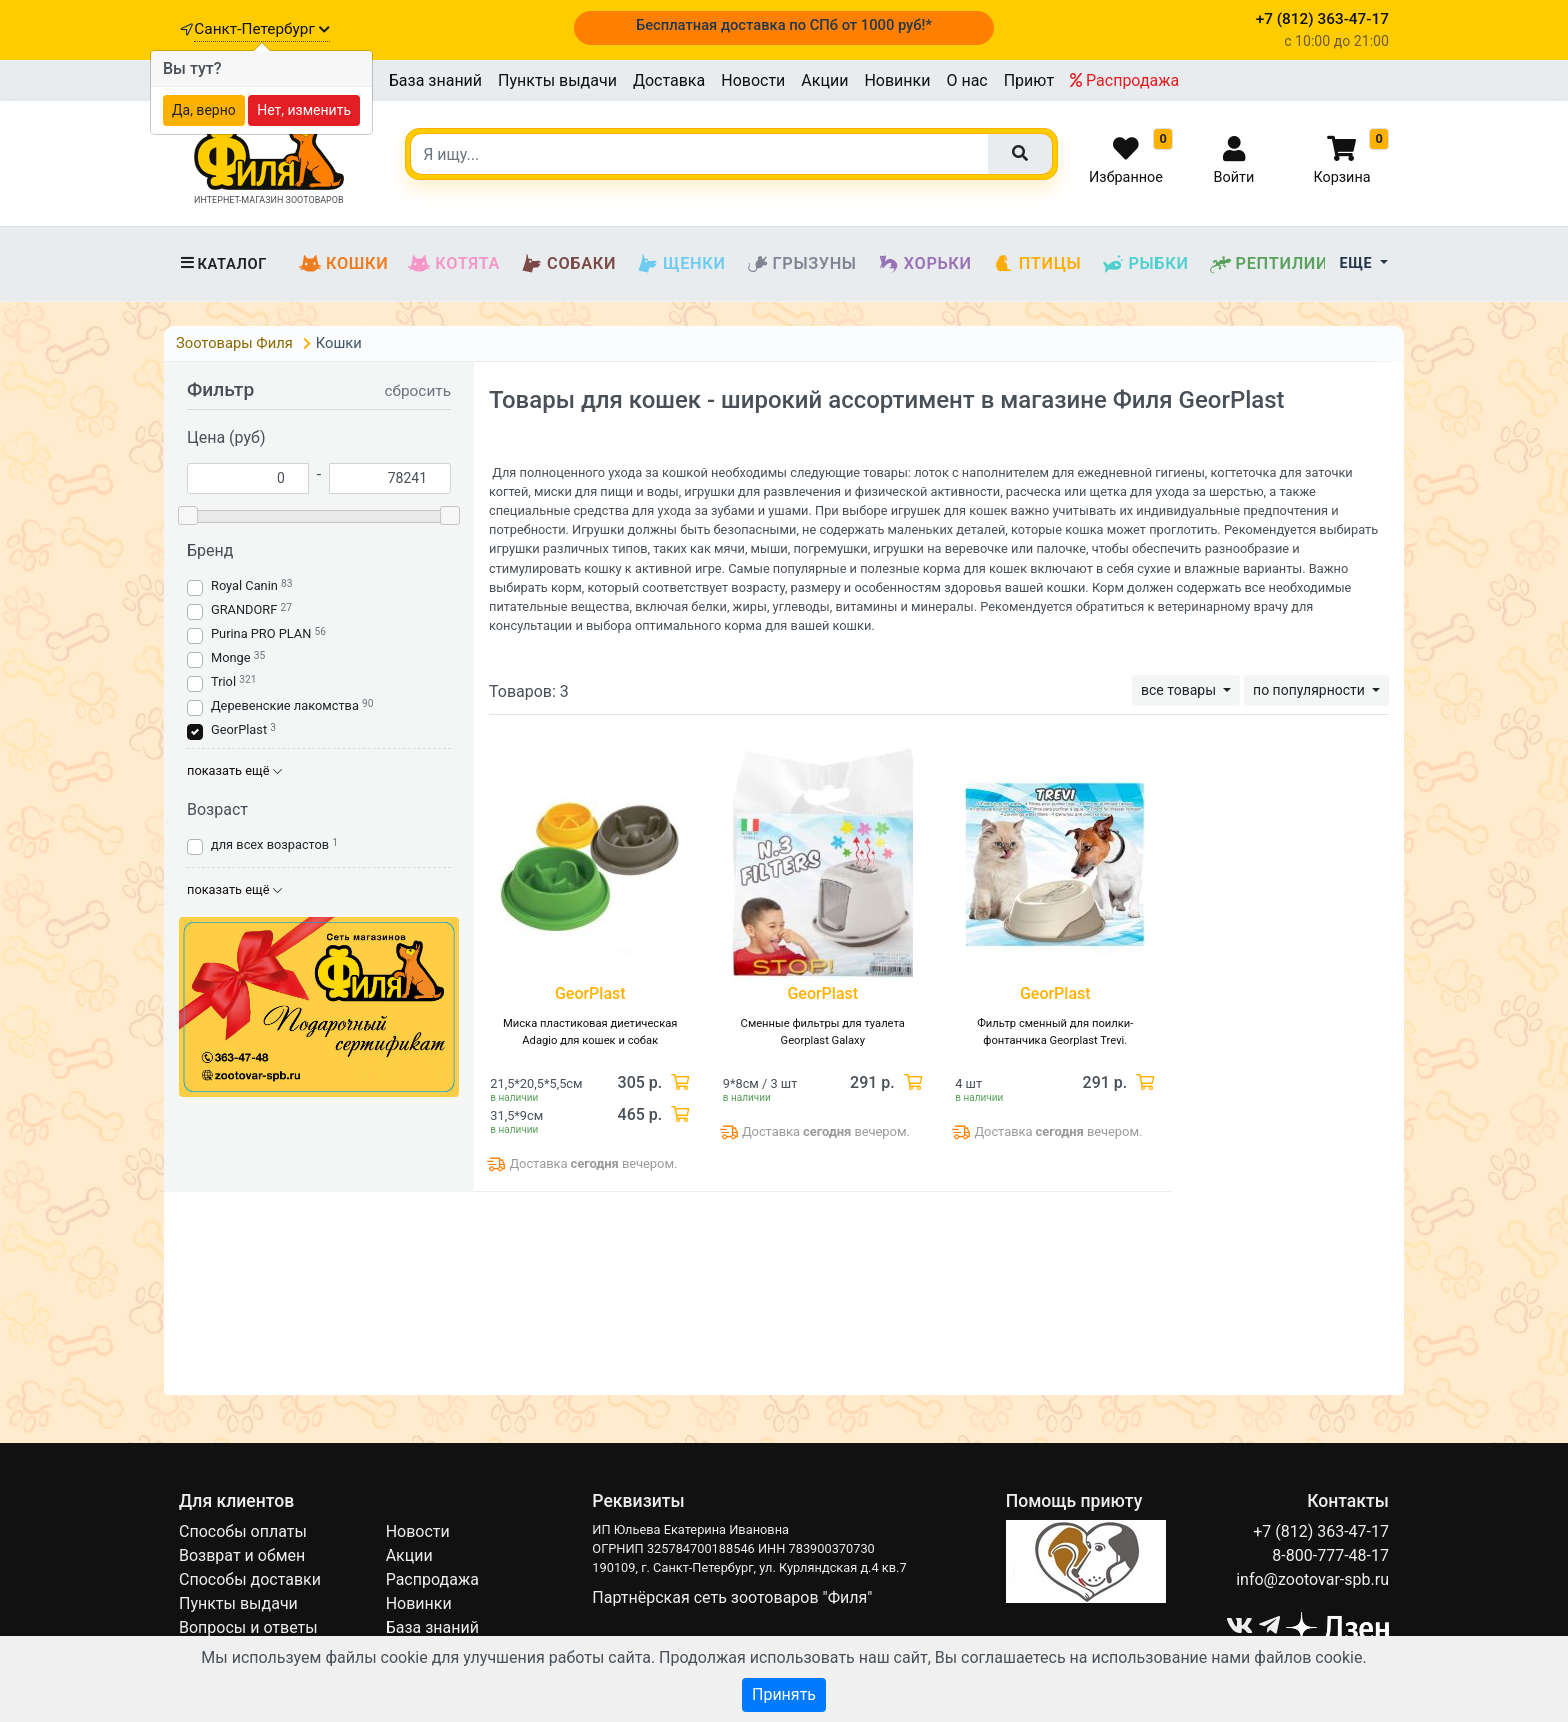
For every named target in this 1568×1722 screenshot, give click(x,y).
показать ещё (234, 770)
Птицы (1037, 264)
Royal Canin (244, 585)
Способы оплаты (243, 1531)
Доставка (669, 80)
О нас (966, 80)
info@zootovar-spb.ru (1312, 1579)
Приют (1029, 80)
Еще (1358, 263)
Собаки (568, 264)
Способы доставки (250, 1579)
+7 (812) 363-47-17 (1321, 1531)
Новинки (897, 80)
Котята (454, 264)
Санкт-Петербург (261, 29)
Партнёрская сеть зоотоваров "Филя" (732, 1597)
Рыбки (1144, 264)
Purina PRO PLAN (262, 633)
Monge (231, 657)
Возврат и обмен (242, 1555)
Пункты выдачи (557, 80)
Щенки (680, 264)
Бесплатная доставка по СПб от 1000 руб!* (784, 25)
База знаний (435, 80)
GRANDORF (244, 609)
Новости (753, 80)
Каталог (223, 264)
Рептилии (1269, 264)
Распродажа (1124, 80)
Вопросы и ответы (248, 1627)
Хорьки (924, 264)
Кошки (343, 264)
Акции (824, 80)
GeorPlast (239, 729)
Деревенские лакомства (285, 705)
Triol (223, 681)
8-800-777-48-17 (1330, 1555)
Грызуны (801, 264)
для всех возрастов (270, 844)
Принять (784, 1694)
